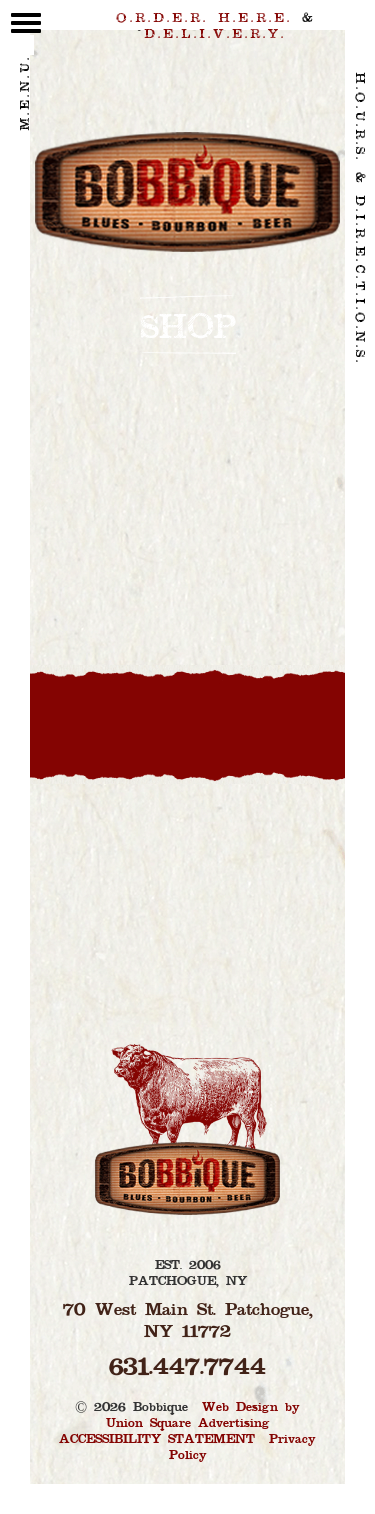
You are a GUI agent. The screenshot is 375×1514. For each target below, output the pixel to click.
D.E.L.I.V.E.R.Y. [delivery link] (215, 35)
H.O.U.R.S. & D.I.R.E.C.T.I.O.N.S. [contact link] (359, 218)
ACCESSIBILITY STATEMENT (157, 1440)
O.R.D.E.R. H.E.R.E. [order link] (204, 19)
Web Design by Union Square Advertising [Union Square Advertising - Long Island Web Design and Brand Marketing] (203, 1416)
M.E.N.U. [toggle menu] (26, 83)
